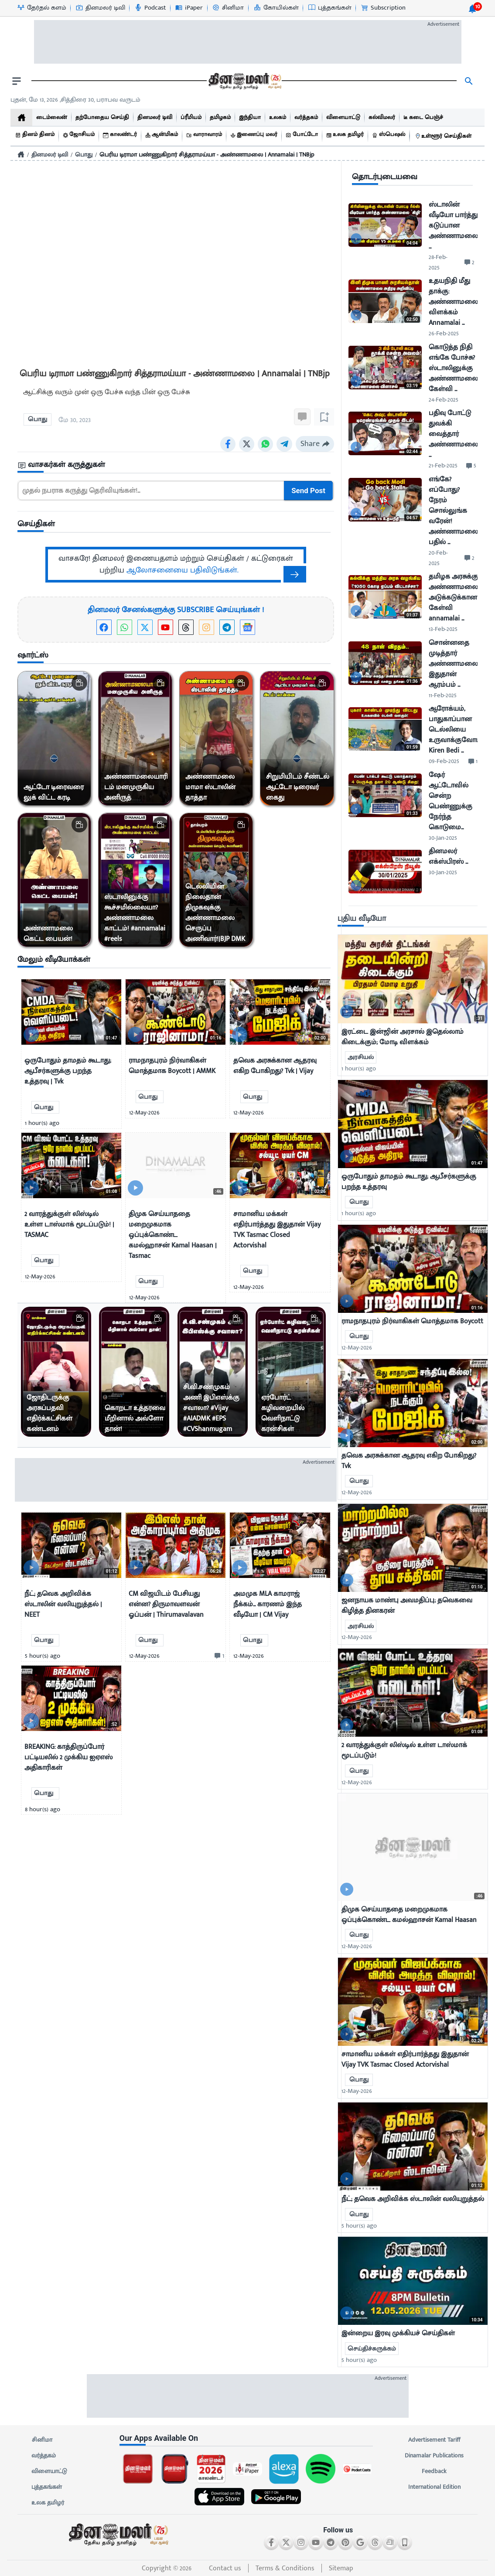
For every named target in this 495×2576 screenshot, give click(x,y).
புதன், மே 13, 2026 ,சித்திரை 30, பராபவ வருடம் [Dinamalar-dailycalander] (75, 99)
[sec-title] (175, 465)
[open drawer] (16, 81)
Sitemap (341, 2568)
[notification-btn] (472, 9)
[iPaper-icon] (188, 8)
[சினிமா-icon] (228, 8)
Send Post (308, 490)
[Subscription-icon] (383, 8)
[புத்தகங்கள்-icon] (329, 8)
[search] (469, 81)
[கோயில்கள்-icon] (276, 8)
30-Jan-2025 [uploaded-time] (443, 837)
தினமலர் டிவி (49, 154)
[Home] (20, 154)
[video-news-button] (31, 1034)
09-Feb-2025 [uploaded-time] (444, 761)
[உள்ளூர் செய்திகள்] (443, 135)
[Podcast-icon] (150, 8)
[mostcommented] (413, 979)
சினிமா (42, 2440)
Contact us (225, 2568)
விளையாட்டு (49, 2471)
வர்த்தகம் (43, 2456)
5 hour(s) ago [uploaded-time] (359, 2225)
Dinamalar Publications (434, 2456)
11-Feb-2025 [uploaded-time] (443, 695)
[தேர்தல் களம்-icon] (41, 8)
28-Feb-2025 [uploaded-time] (438, 262)
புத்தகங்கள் (46, 2487)
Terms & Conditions (285, 2568)
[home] (21, 117)
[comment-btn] (218, 1656)
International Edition (434, 2487)
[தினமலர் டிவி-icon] (100, 8)
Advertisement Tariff (434, 2440)
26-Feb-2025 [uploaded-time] (444, 333)
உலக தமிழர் (48, 2503)
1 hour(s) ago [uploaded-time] (358, 1068)
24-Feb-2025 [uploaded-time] (443, 399)
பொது (83, 154)
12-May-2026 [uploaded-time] (356, 1347)
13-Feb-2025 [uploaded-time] (443, 629)
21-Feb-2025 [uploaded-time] (443, 465)
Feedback (434, 2471)
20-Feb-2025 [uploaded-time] (438, 558)
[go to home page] (244, 81)
